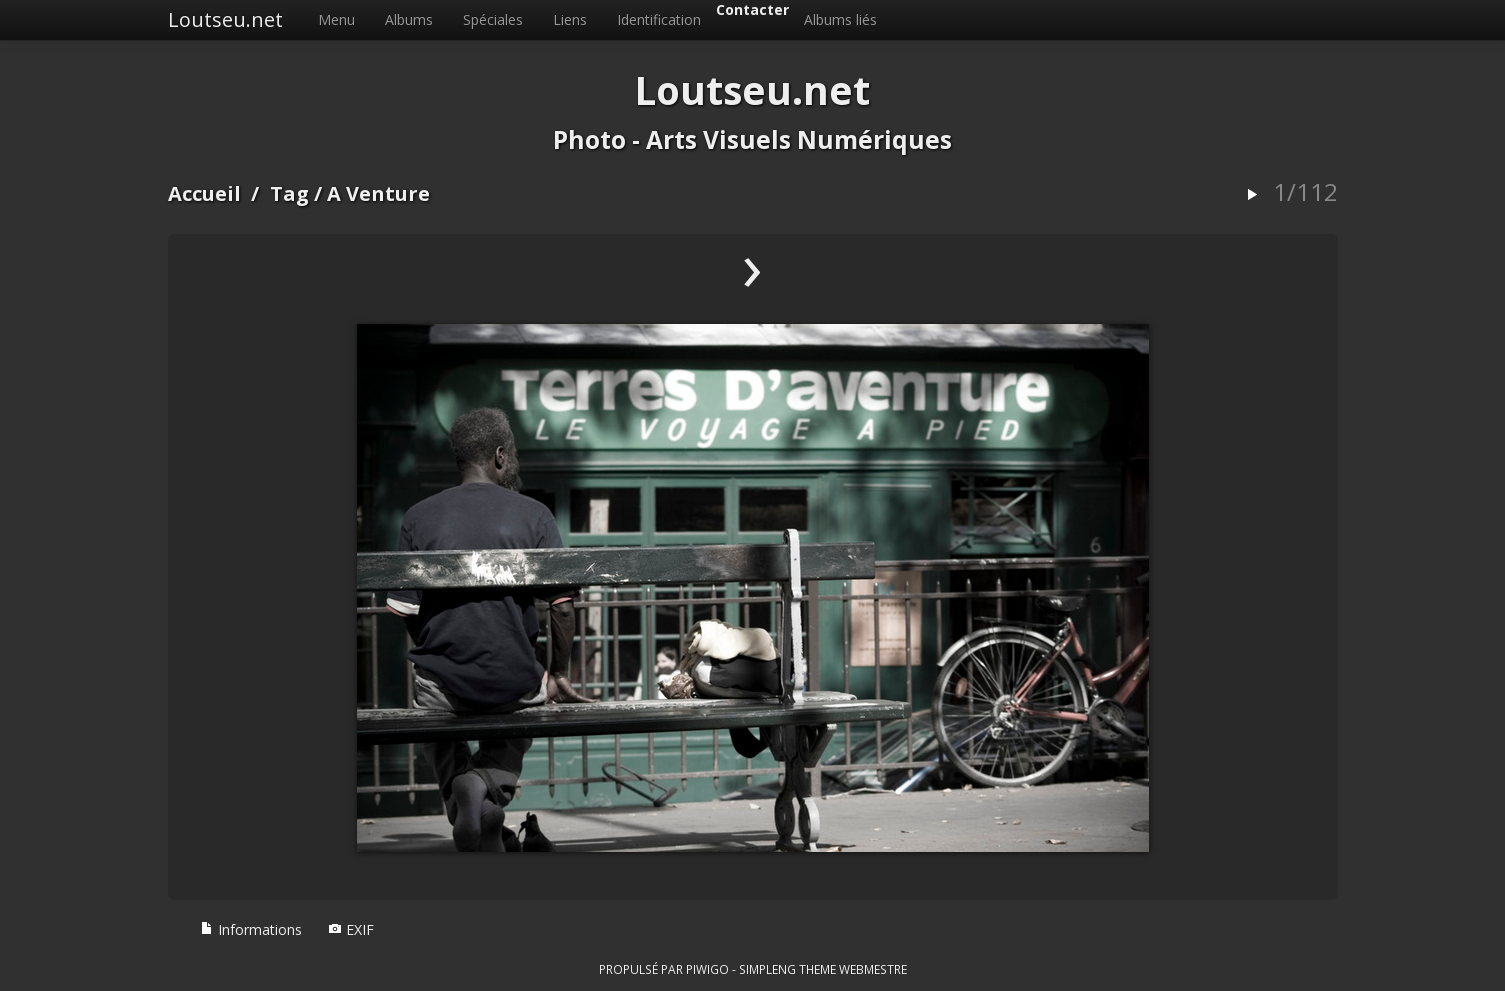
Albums (409, 19)
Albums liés (840, 19)
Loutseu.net (225, 19)
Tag (289, 193)
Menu (336, 19)
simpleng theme (787, 969)
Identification (659, 19)
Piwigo (707, 969)
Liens (570, 19)
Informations (251, 929)
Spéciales (493, 19)
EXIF (351, 929)
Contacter (752, 9)
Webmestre (873, 969)
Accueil (204, 193)
